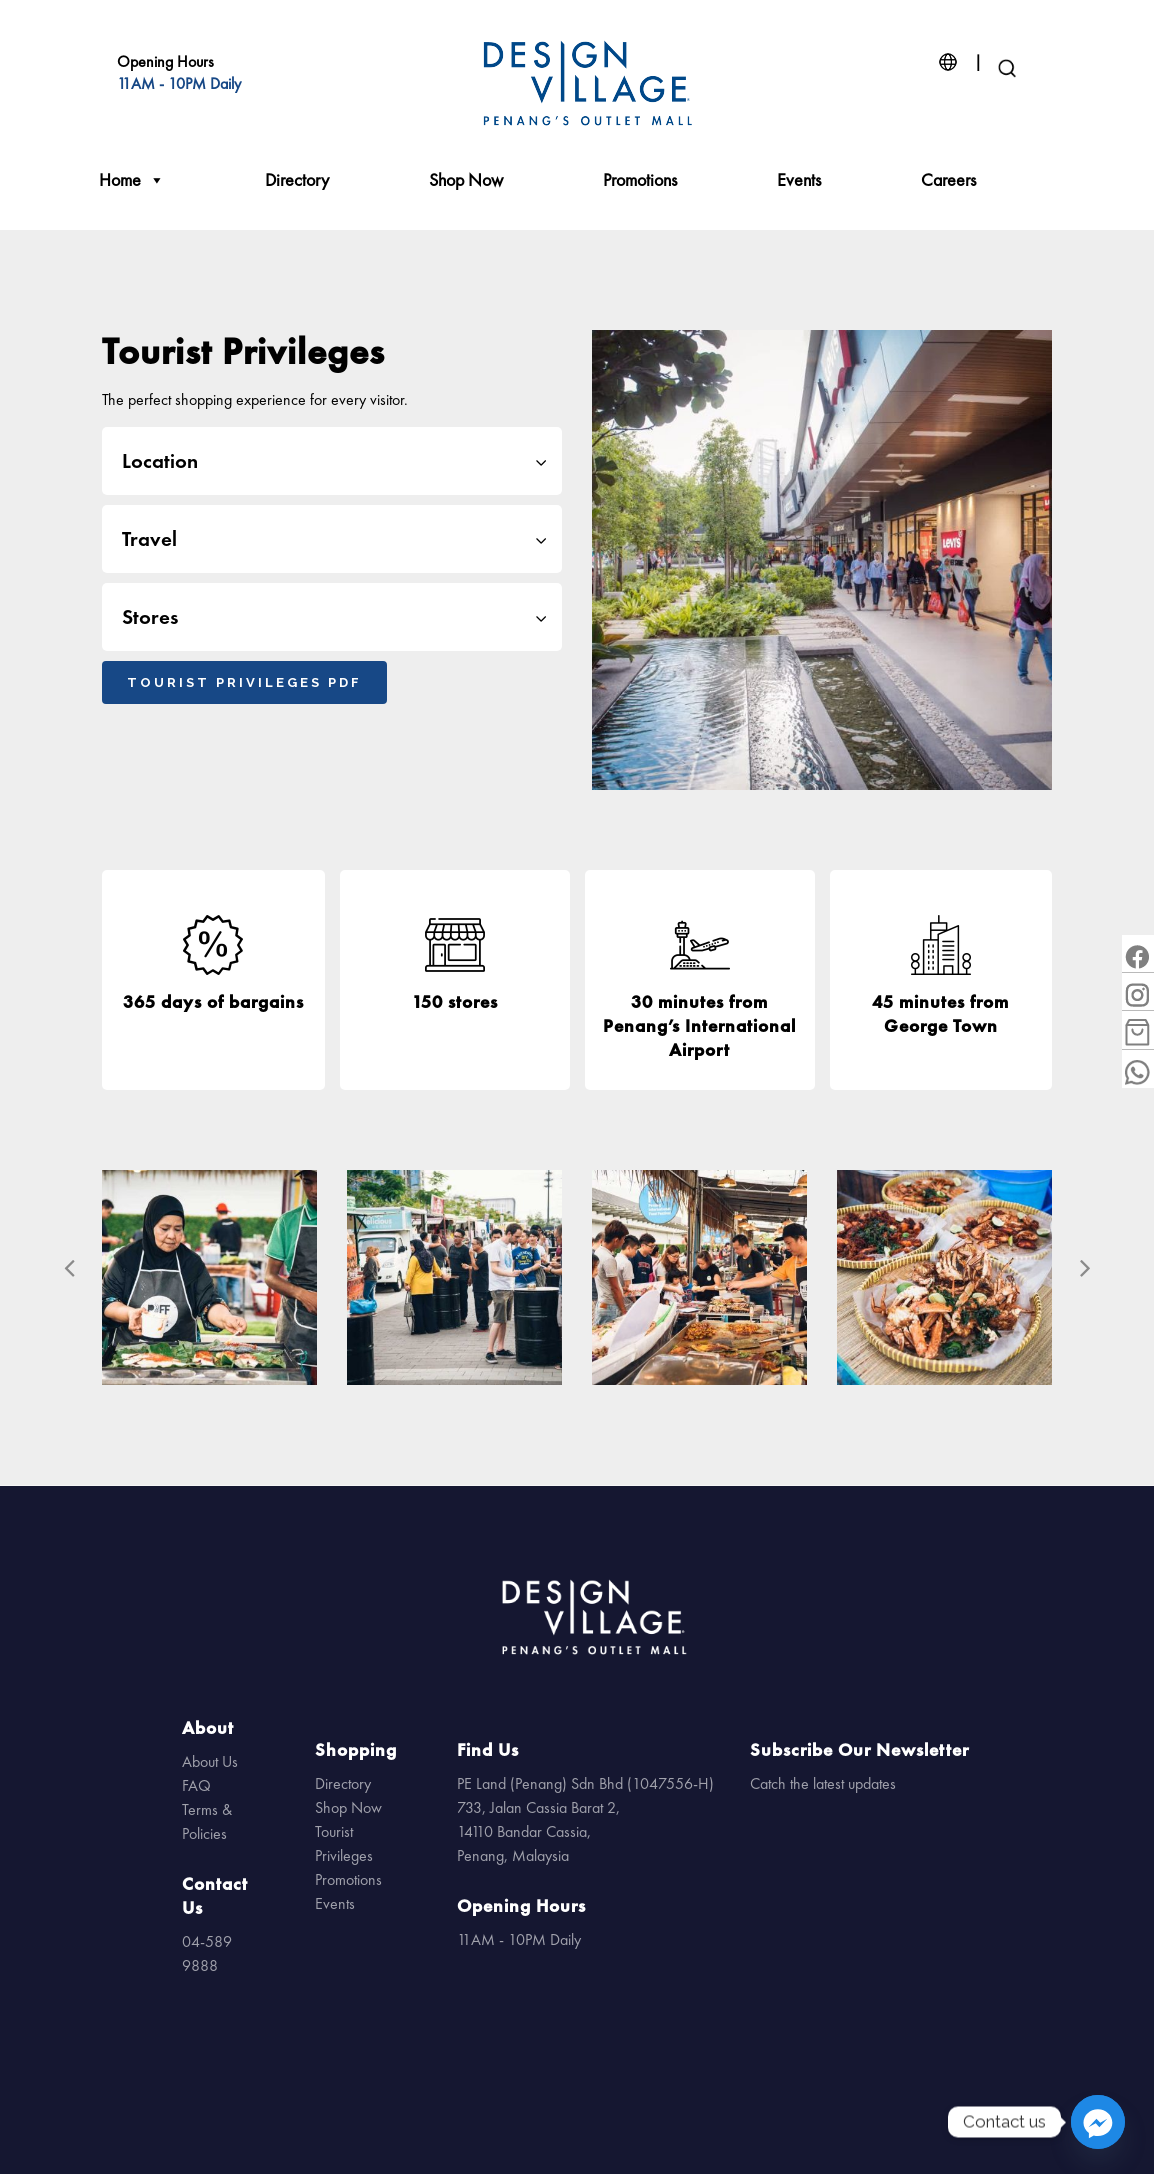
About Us (210, 1761)
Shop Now (466, 179)
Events (799, 179)
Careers (948, 179)
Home (132, 180)
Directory (297, 179)
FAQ (196, 1785)
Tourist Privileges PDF (244, 682)
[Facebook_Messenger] (1098, 2122)
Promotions (640, 179)
